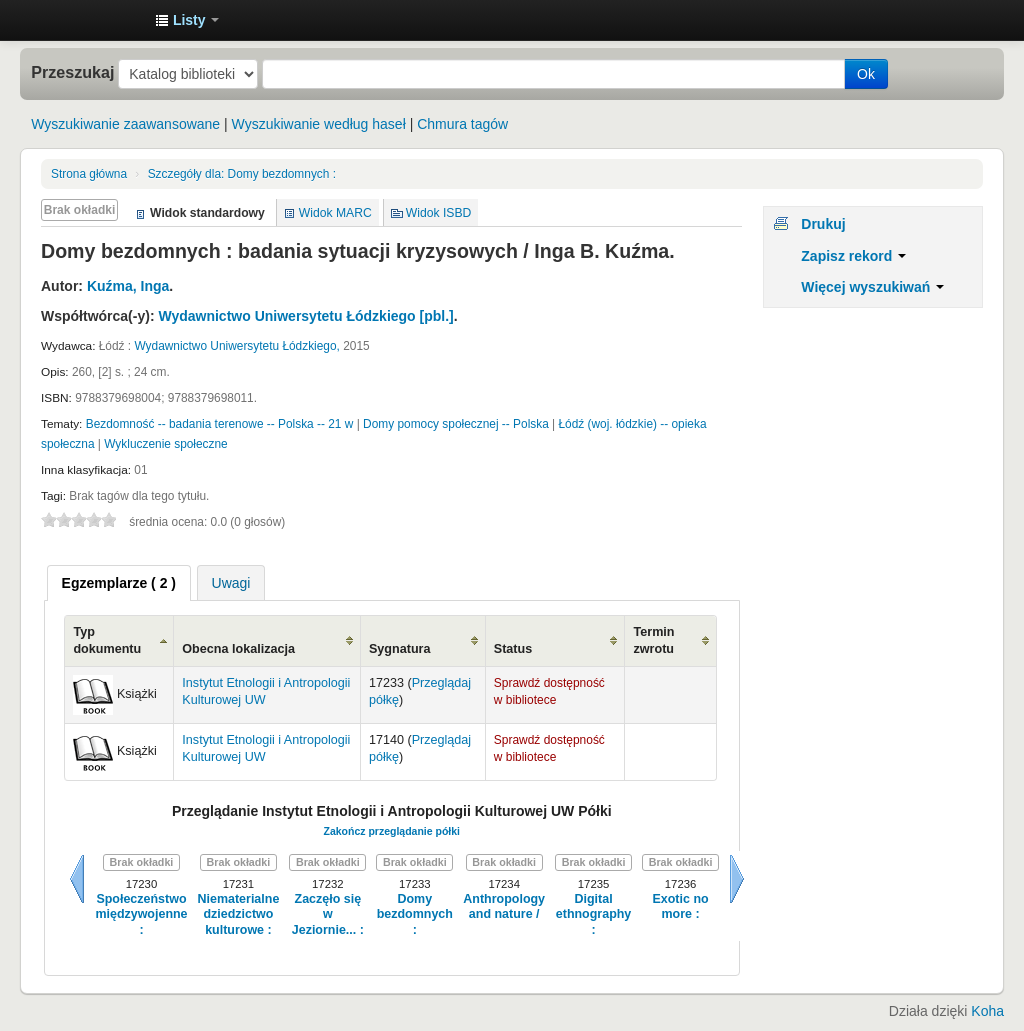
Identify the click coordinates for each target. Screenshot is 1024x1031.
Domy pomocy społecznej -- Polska (456, 424)
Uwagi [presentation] (231, 583)
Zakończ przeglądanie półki (391, 831)
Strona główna (89, 174)
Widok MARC (335, 213)
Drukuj (823, 224)
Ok (866, 74)
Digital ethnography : (594, 914)
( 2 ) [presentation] (119, 583)
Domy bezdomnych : (242, 174)
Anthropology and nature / (504, 906)
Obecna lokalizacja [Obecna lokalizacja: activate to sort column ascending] (238, 649)
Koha (987, 1011)
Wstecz (77, 879)
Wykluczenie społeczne (165, 444)
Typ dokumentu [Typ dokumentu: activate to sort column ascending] (107, 640)
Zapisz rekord (853, 256)
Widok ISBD (439, 213)
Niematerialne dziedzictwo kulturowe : (239, 914)
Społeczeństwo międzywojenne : (141, 914)
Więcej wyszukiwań (872, 287)
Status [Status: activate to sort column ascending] (513, 649)
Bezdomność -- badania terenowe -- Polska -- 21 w (220, 424)
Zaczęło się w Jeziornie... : (328, 914)
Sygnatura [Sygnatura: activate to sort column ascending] (400, 649)
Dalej (737, 879)
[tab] (119, 583)
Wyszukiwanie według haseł (319, 124)
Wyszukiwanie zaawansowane (125, 124)
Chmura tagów (462, 124)
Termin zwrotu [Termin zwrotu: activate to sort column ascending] (653, 640)
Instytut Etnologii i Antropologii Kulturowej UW (90, 20)
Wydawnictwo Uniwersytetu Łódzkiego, (236, 346)
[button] (187, 20)
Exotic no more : (681, 906)
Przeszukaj (72, 72)
